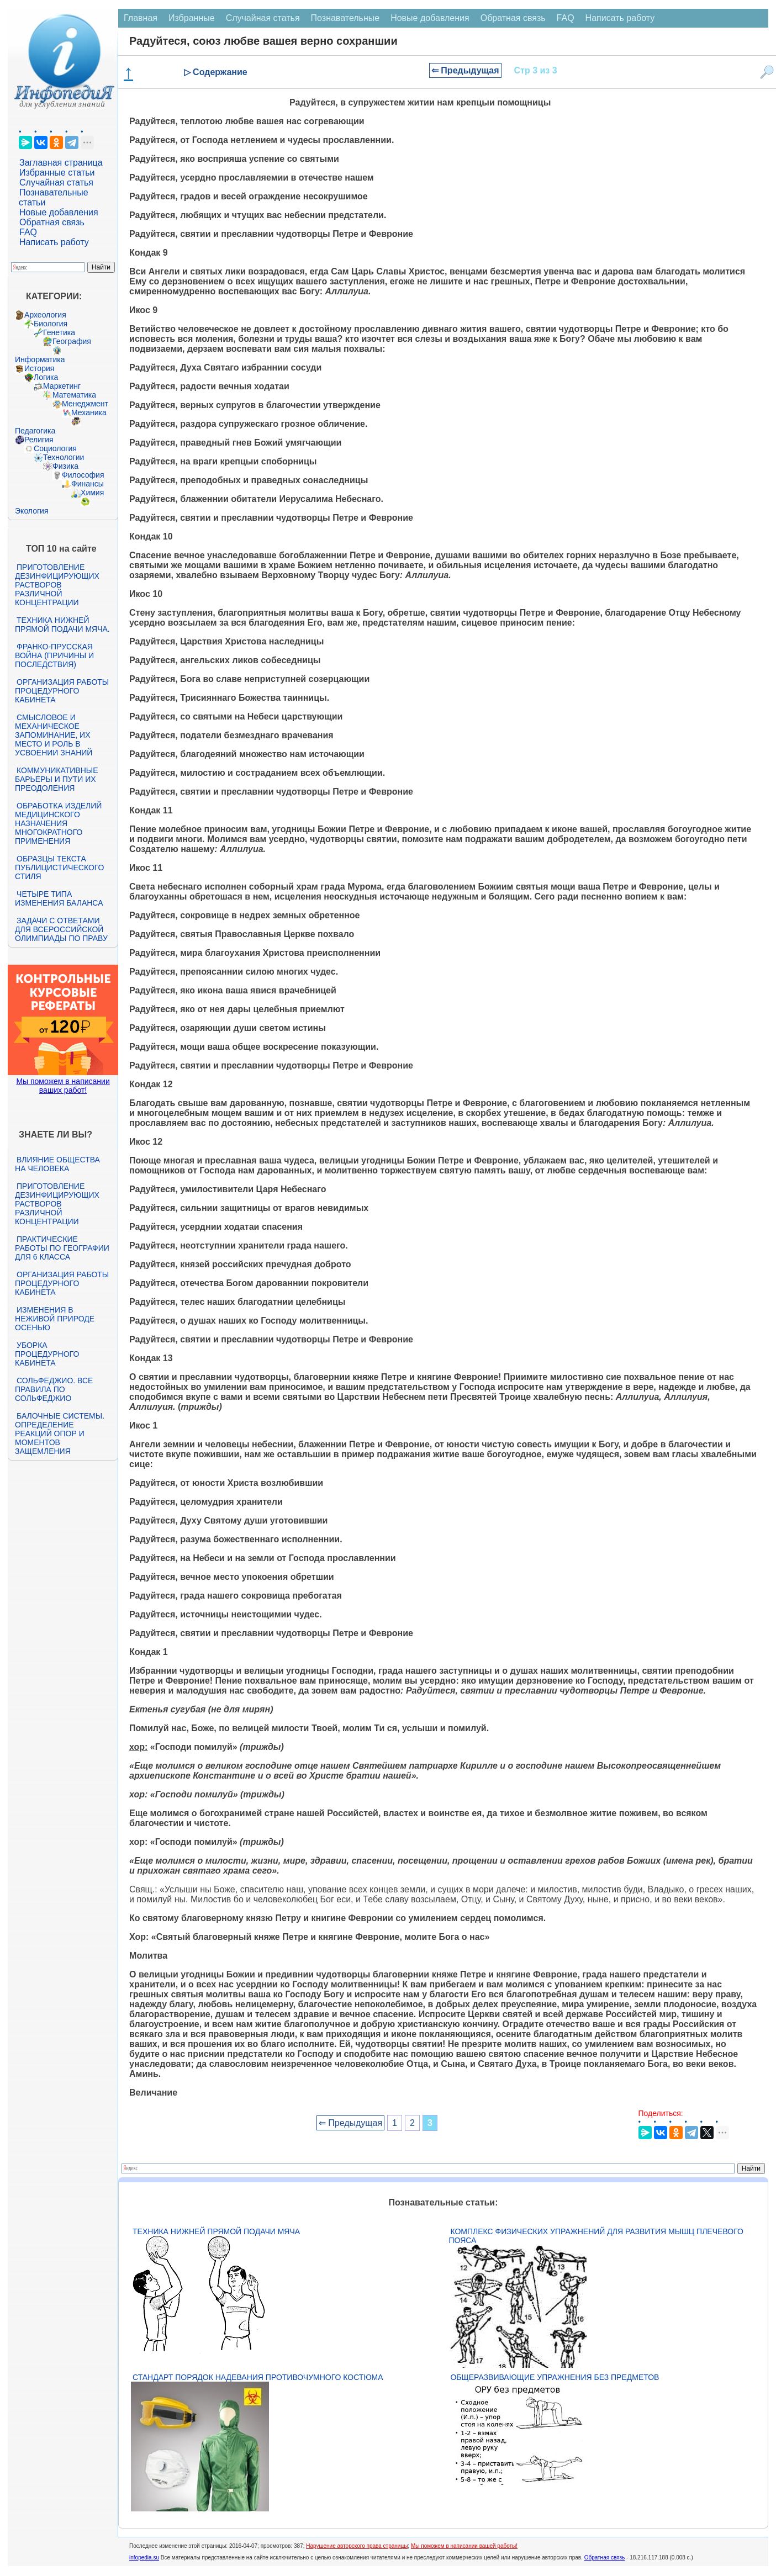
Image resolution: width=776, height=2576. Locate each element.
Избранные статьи (56, 172)
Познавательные (345, 18)
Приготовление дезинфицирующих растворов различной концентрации (57, 585)
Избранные (191, 18)
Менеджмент (85, 403)
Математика (74, 394)
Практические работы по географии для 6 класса (62, 1248)
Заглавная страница (61, 162)
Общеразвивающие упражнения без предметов (554, 2377)
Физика (65, 466)
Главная (140, 18)
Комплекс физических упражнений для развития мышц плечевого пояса (595, 2236)
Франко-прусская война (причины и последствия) (54, 655)
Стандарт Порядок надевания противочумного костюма (258, 2377)
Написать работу (54, 242)
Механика (89, 412)
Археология (45, 314)
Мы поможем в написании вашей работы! (464, 2546)
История (39, 368)
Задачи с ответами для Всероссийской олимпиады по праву (61, 929)
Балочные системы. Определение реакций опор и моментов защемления (59, 1433)
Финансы (87, 483)
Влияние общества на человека (57, 1164)
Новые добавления (58, 212)
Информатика (40, 359)
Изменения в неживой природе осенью (54, 1318)
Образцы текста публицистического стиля (59, 867)
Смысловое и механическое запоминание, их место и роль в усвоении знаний (53, 735)
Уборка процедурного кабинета (47, 1354)
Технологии (63, 457)
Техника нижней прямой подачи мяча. (62, 624)
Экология (31, 510)
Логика (46, 377)
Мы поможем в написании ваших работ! (62, 1085)
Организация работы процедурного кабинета (62, 691)
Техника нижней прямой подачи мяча (216, 2231)
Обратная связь (52, 222)
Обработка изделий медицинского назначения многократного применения (58, 823)
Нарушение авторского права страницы (357, 2546)
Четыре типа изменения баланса (59, 898)
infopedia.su (144, 2557)
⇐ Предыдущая (465, 70)
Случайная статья (56, 182)
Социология (55, 448)
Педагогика (35, 430)
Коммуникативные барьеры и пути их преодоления (56, 779)
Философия (83, 474)
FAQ (28, 232)
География (71, 341)
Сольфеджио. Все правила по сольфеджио (54, 1389)
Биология (50, 323)
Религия (39, 439)
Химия (92, 492)
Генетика (59, 332)
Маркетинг (62, 386)
